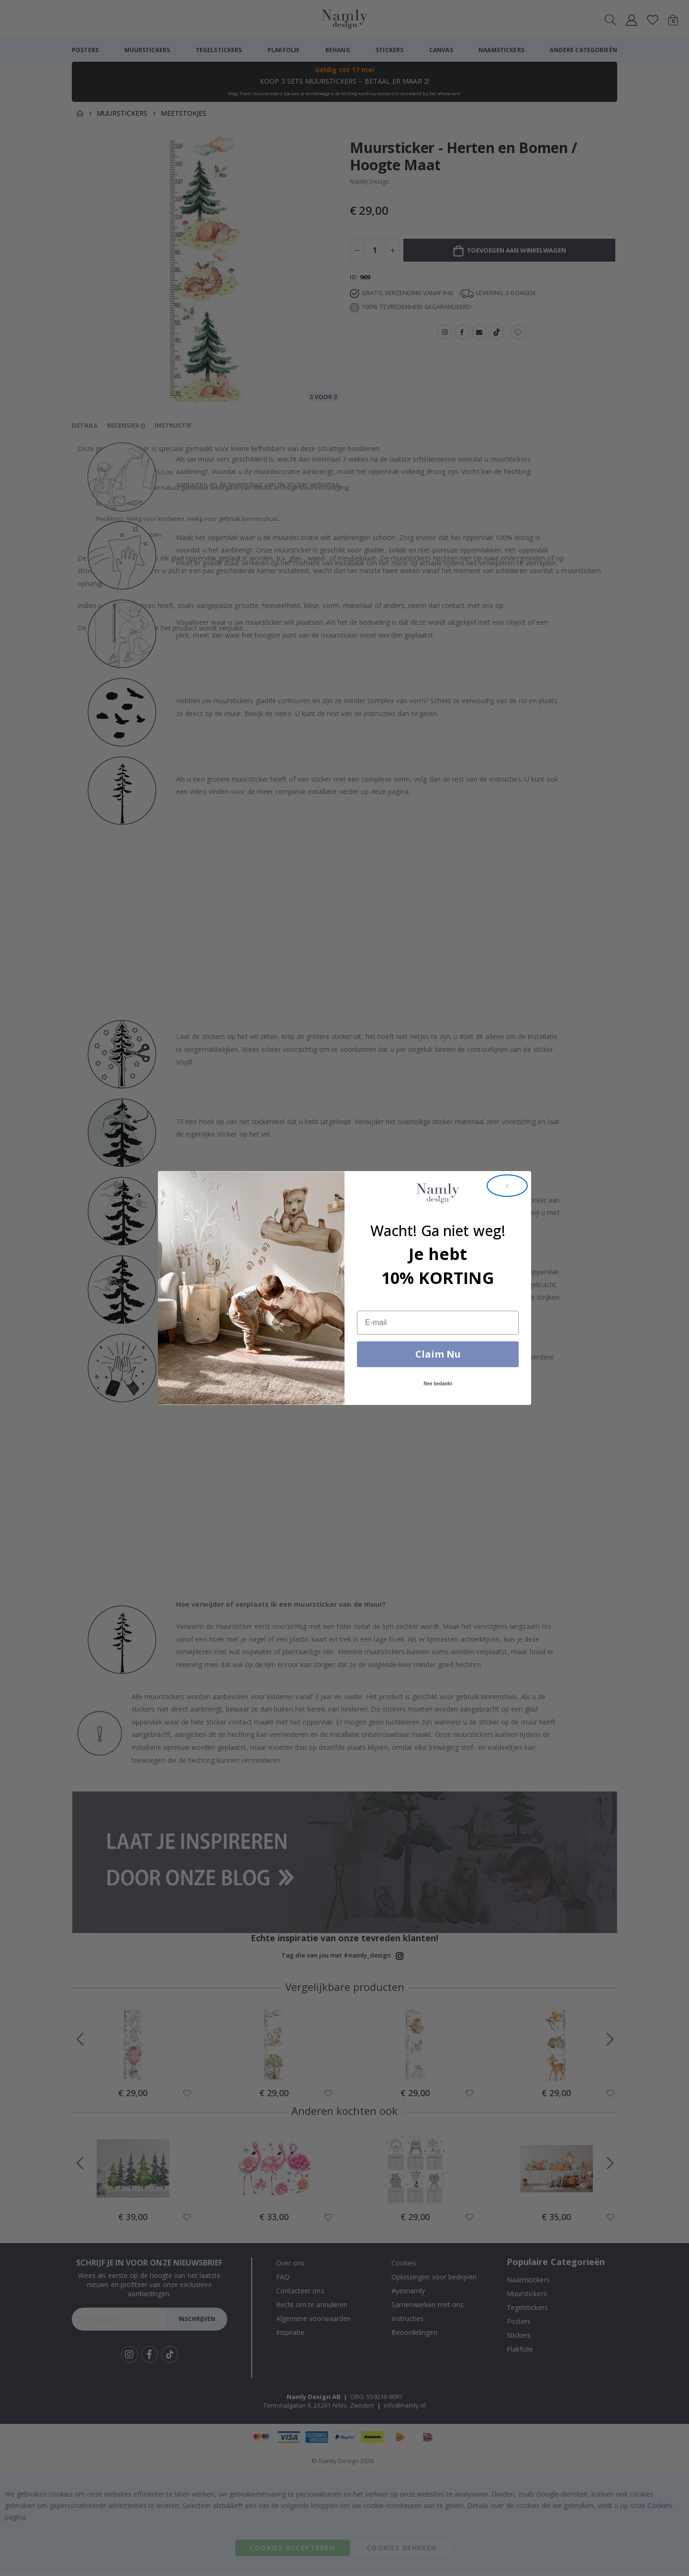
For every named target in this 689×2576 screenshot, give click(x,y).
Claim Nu (438, 1354)
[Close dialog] (507, 1186)
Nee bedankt (437, 1383)
